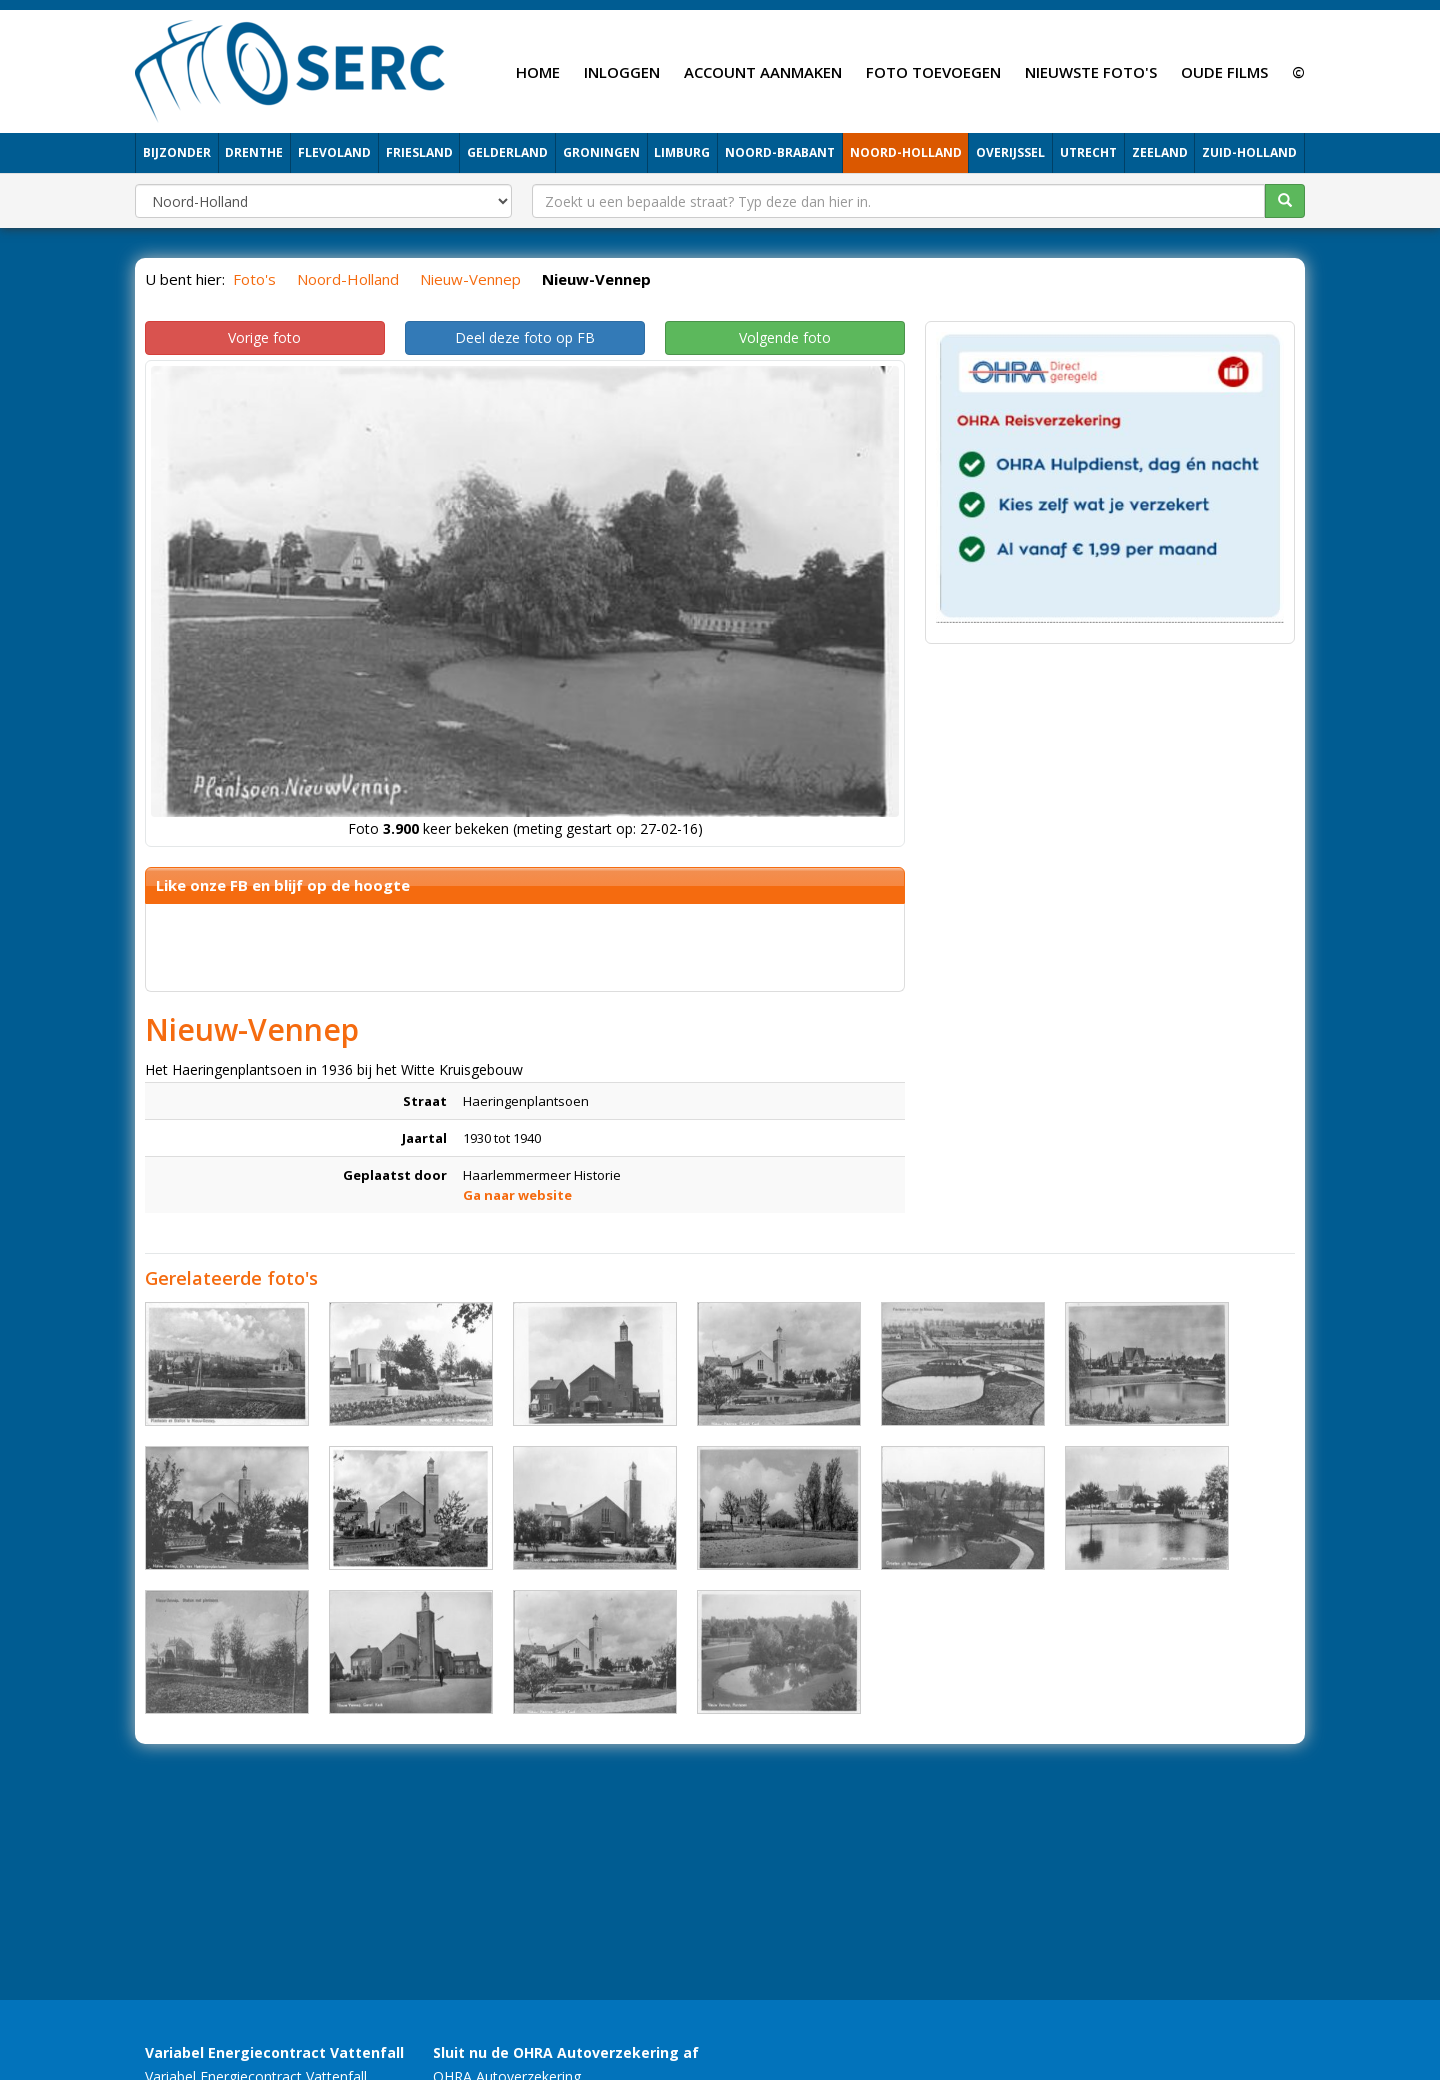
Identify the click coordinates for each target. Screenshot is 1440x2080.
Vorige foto (264, 337)
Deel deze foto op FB (525, 337)
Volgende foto (785, 337)
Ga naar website (517, 1195)
